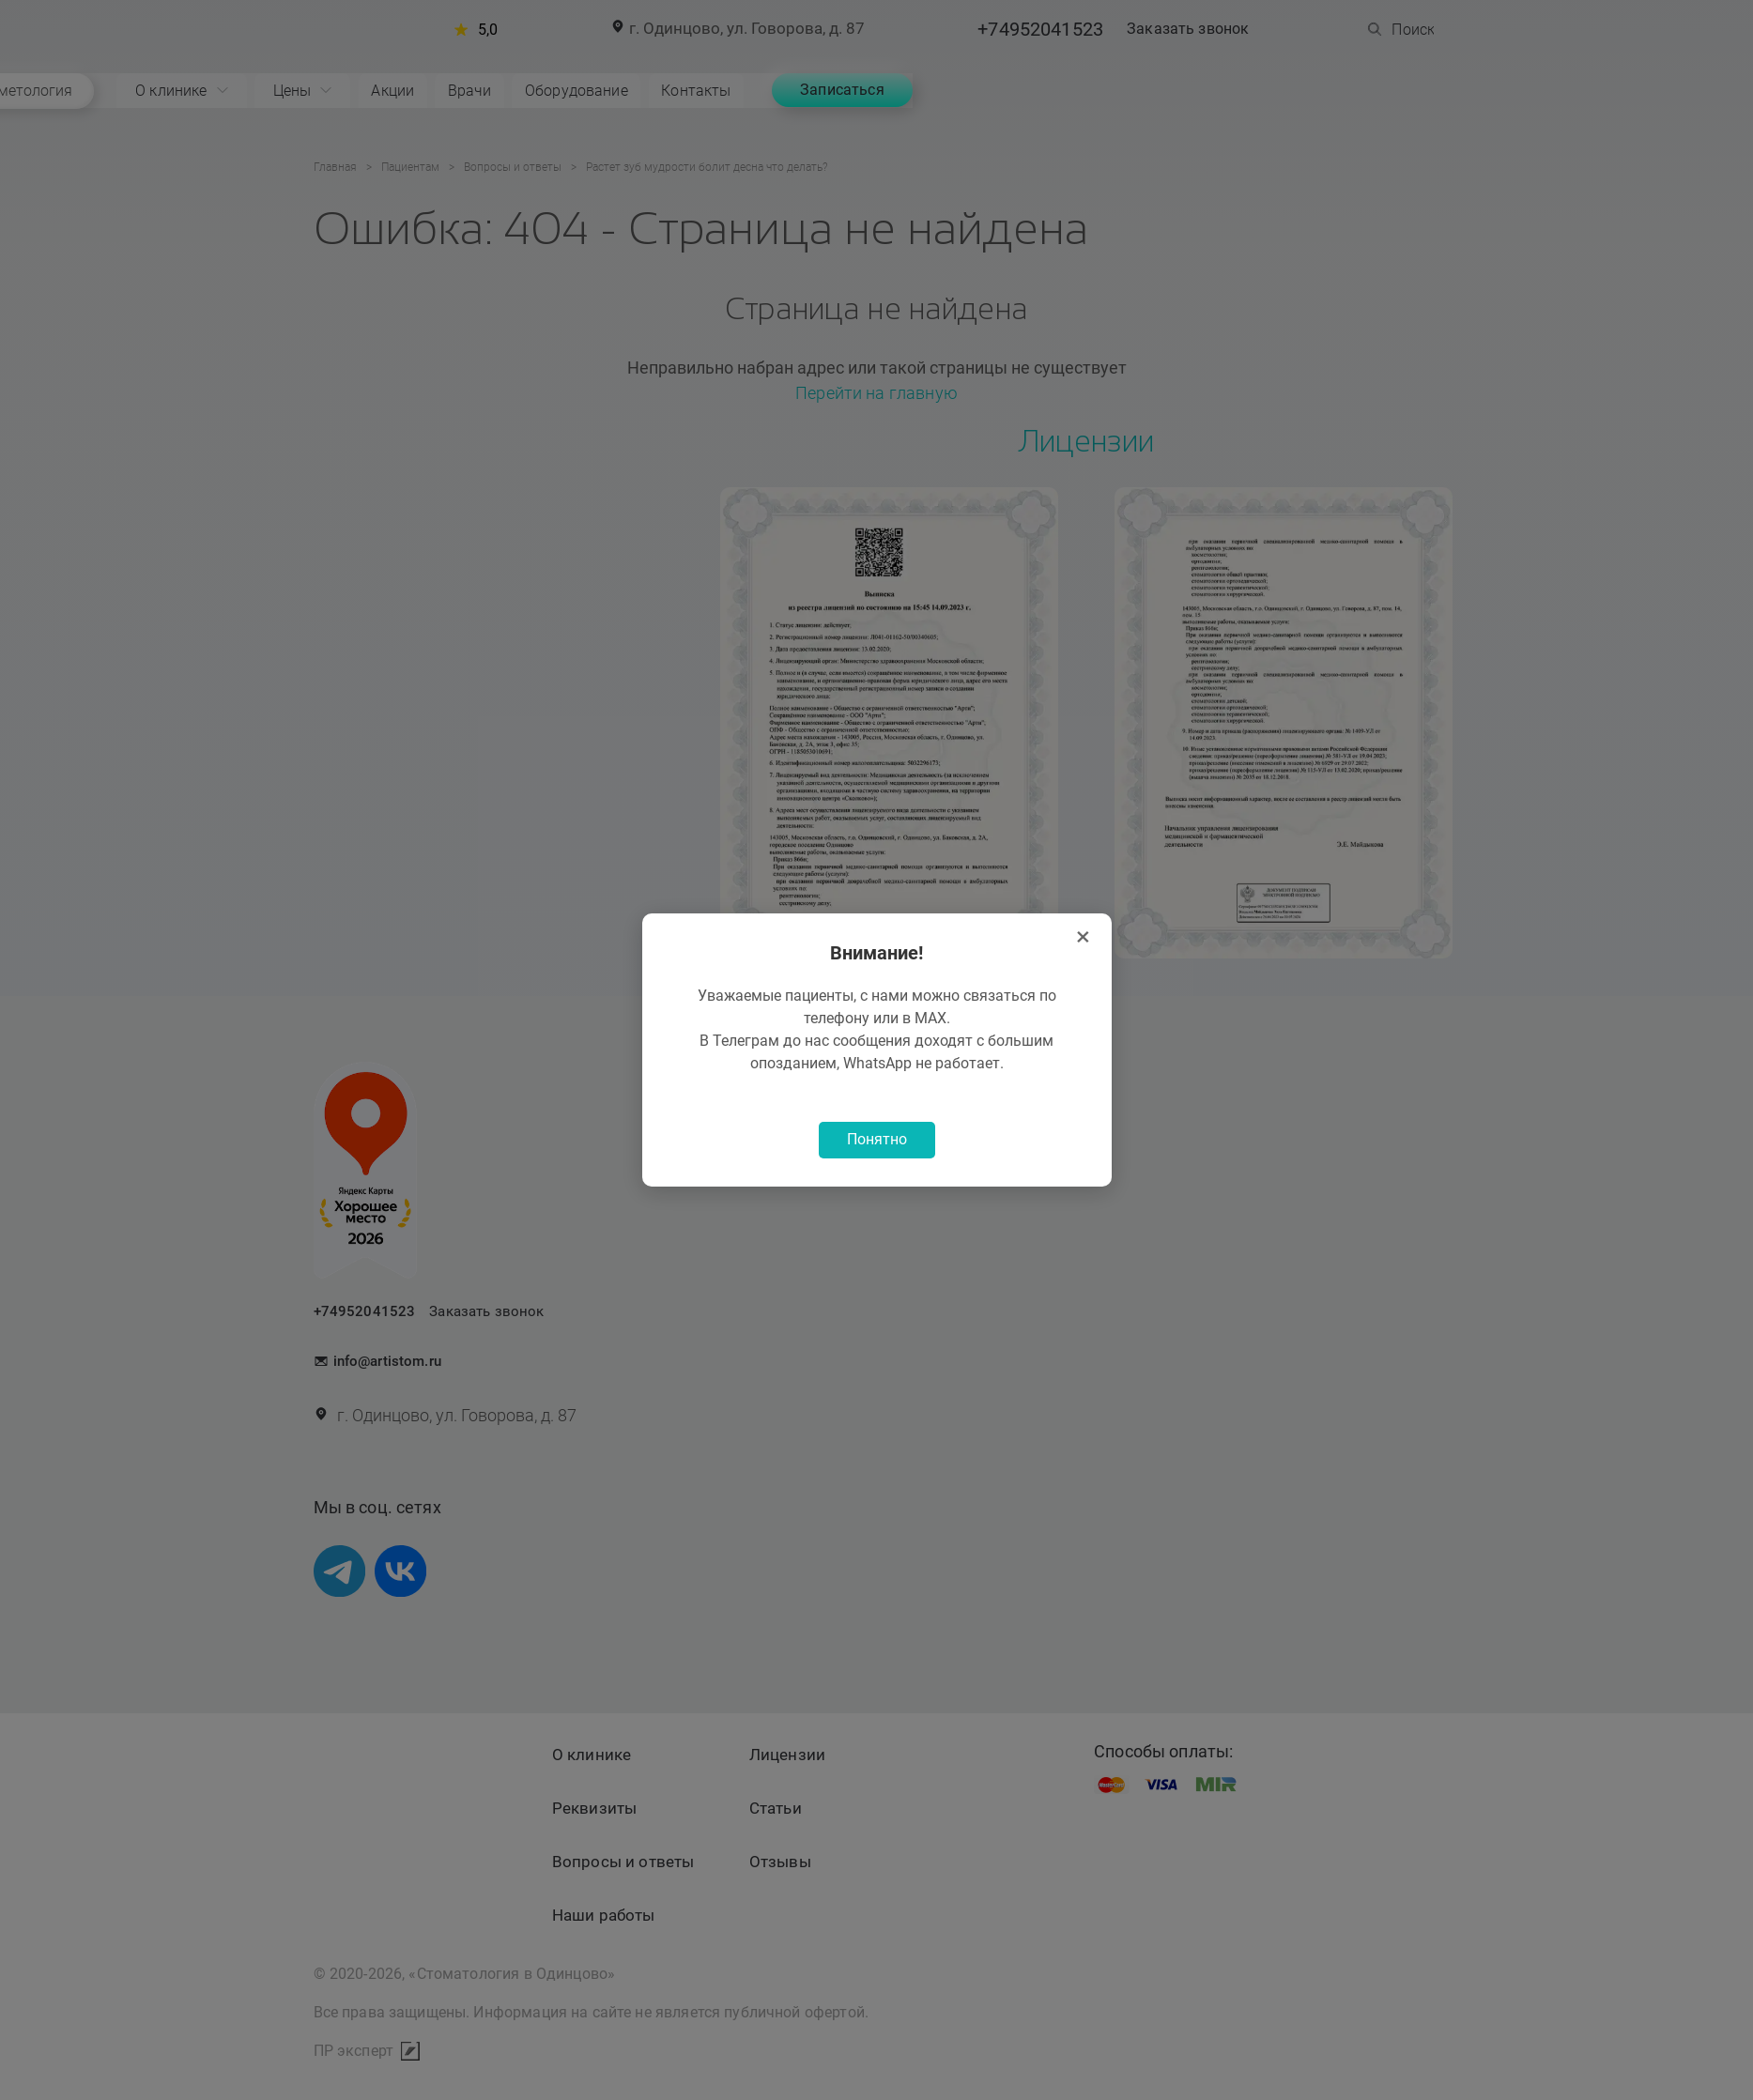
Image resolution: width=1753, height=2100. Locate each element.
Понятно (877, 1141)
